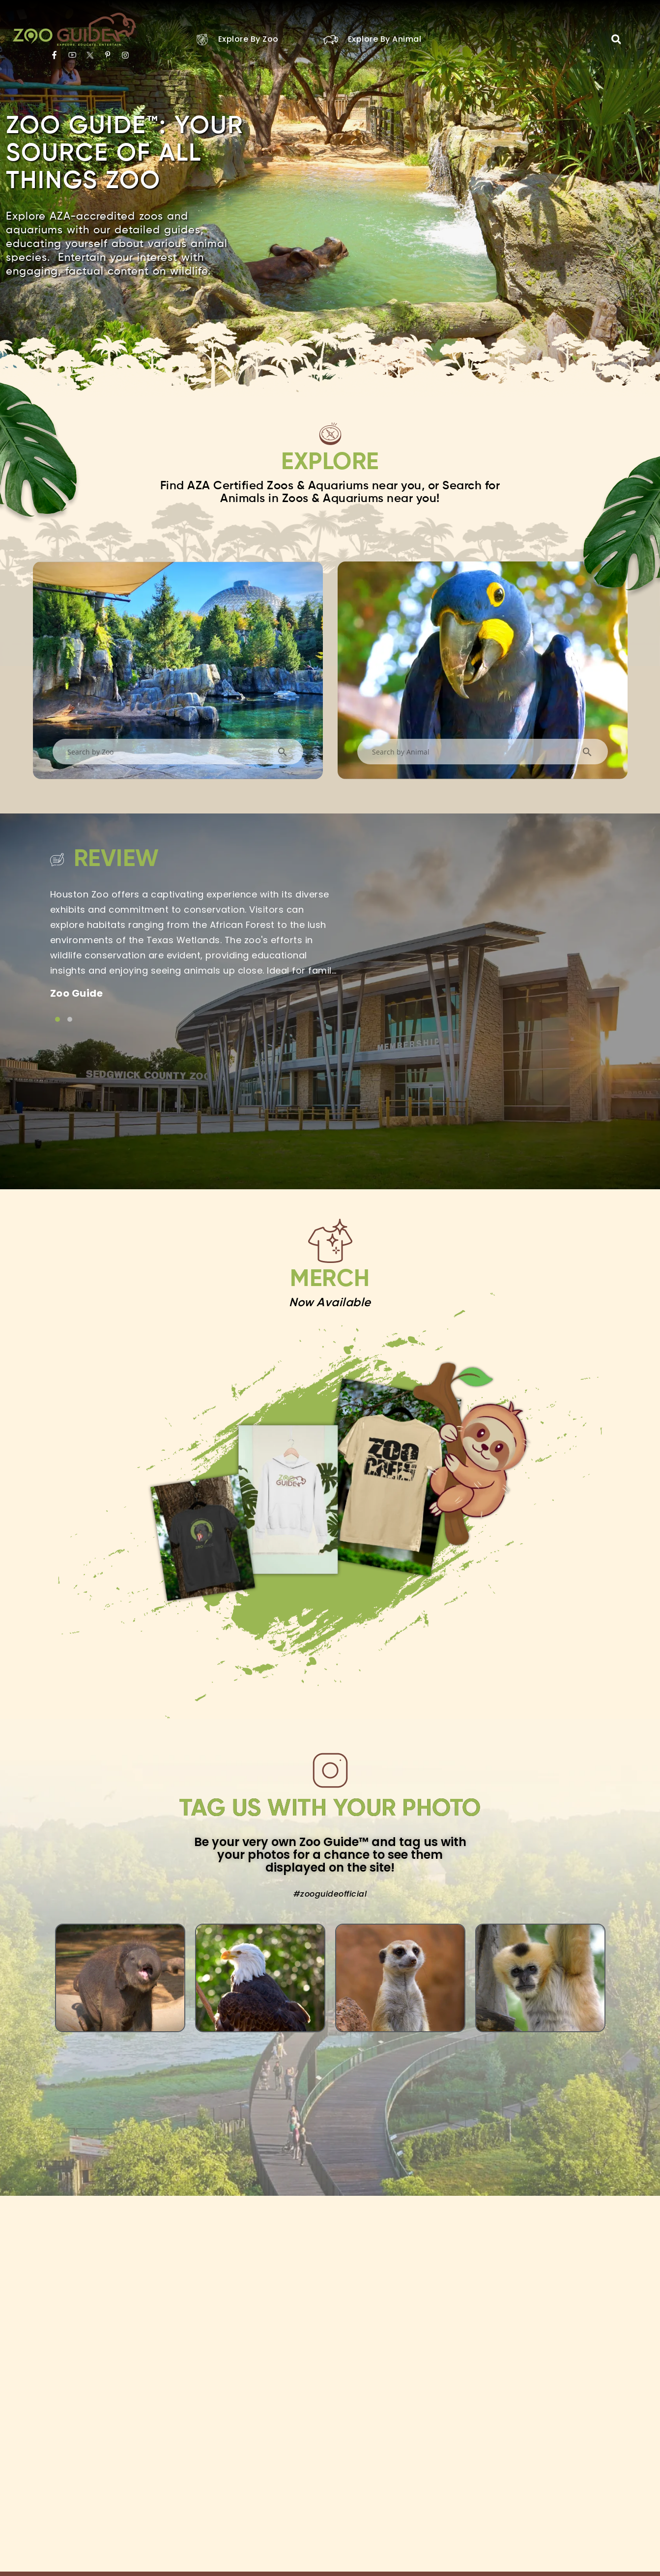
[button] (616, 39)
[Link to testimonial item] (57, 1019)
